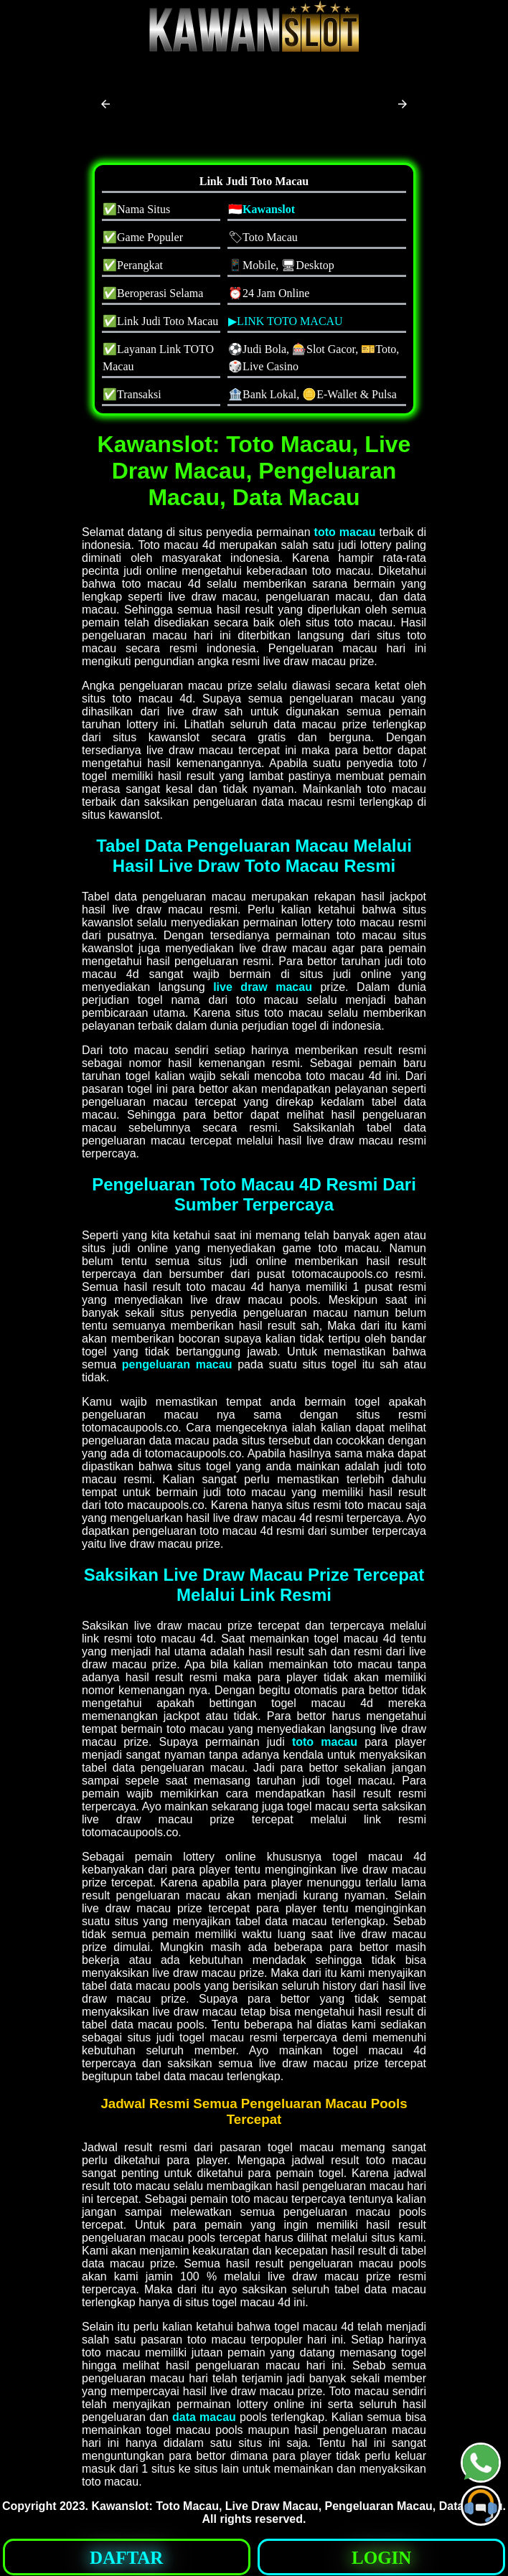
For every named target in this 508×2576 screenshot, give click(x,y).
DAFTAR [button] (126, 2557)
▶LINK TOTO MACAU (285, 321)
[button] (105, 104)
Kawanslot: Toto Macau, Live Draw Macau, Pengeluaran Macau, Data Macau (296, 2506)
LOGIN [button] (381, 2557)
